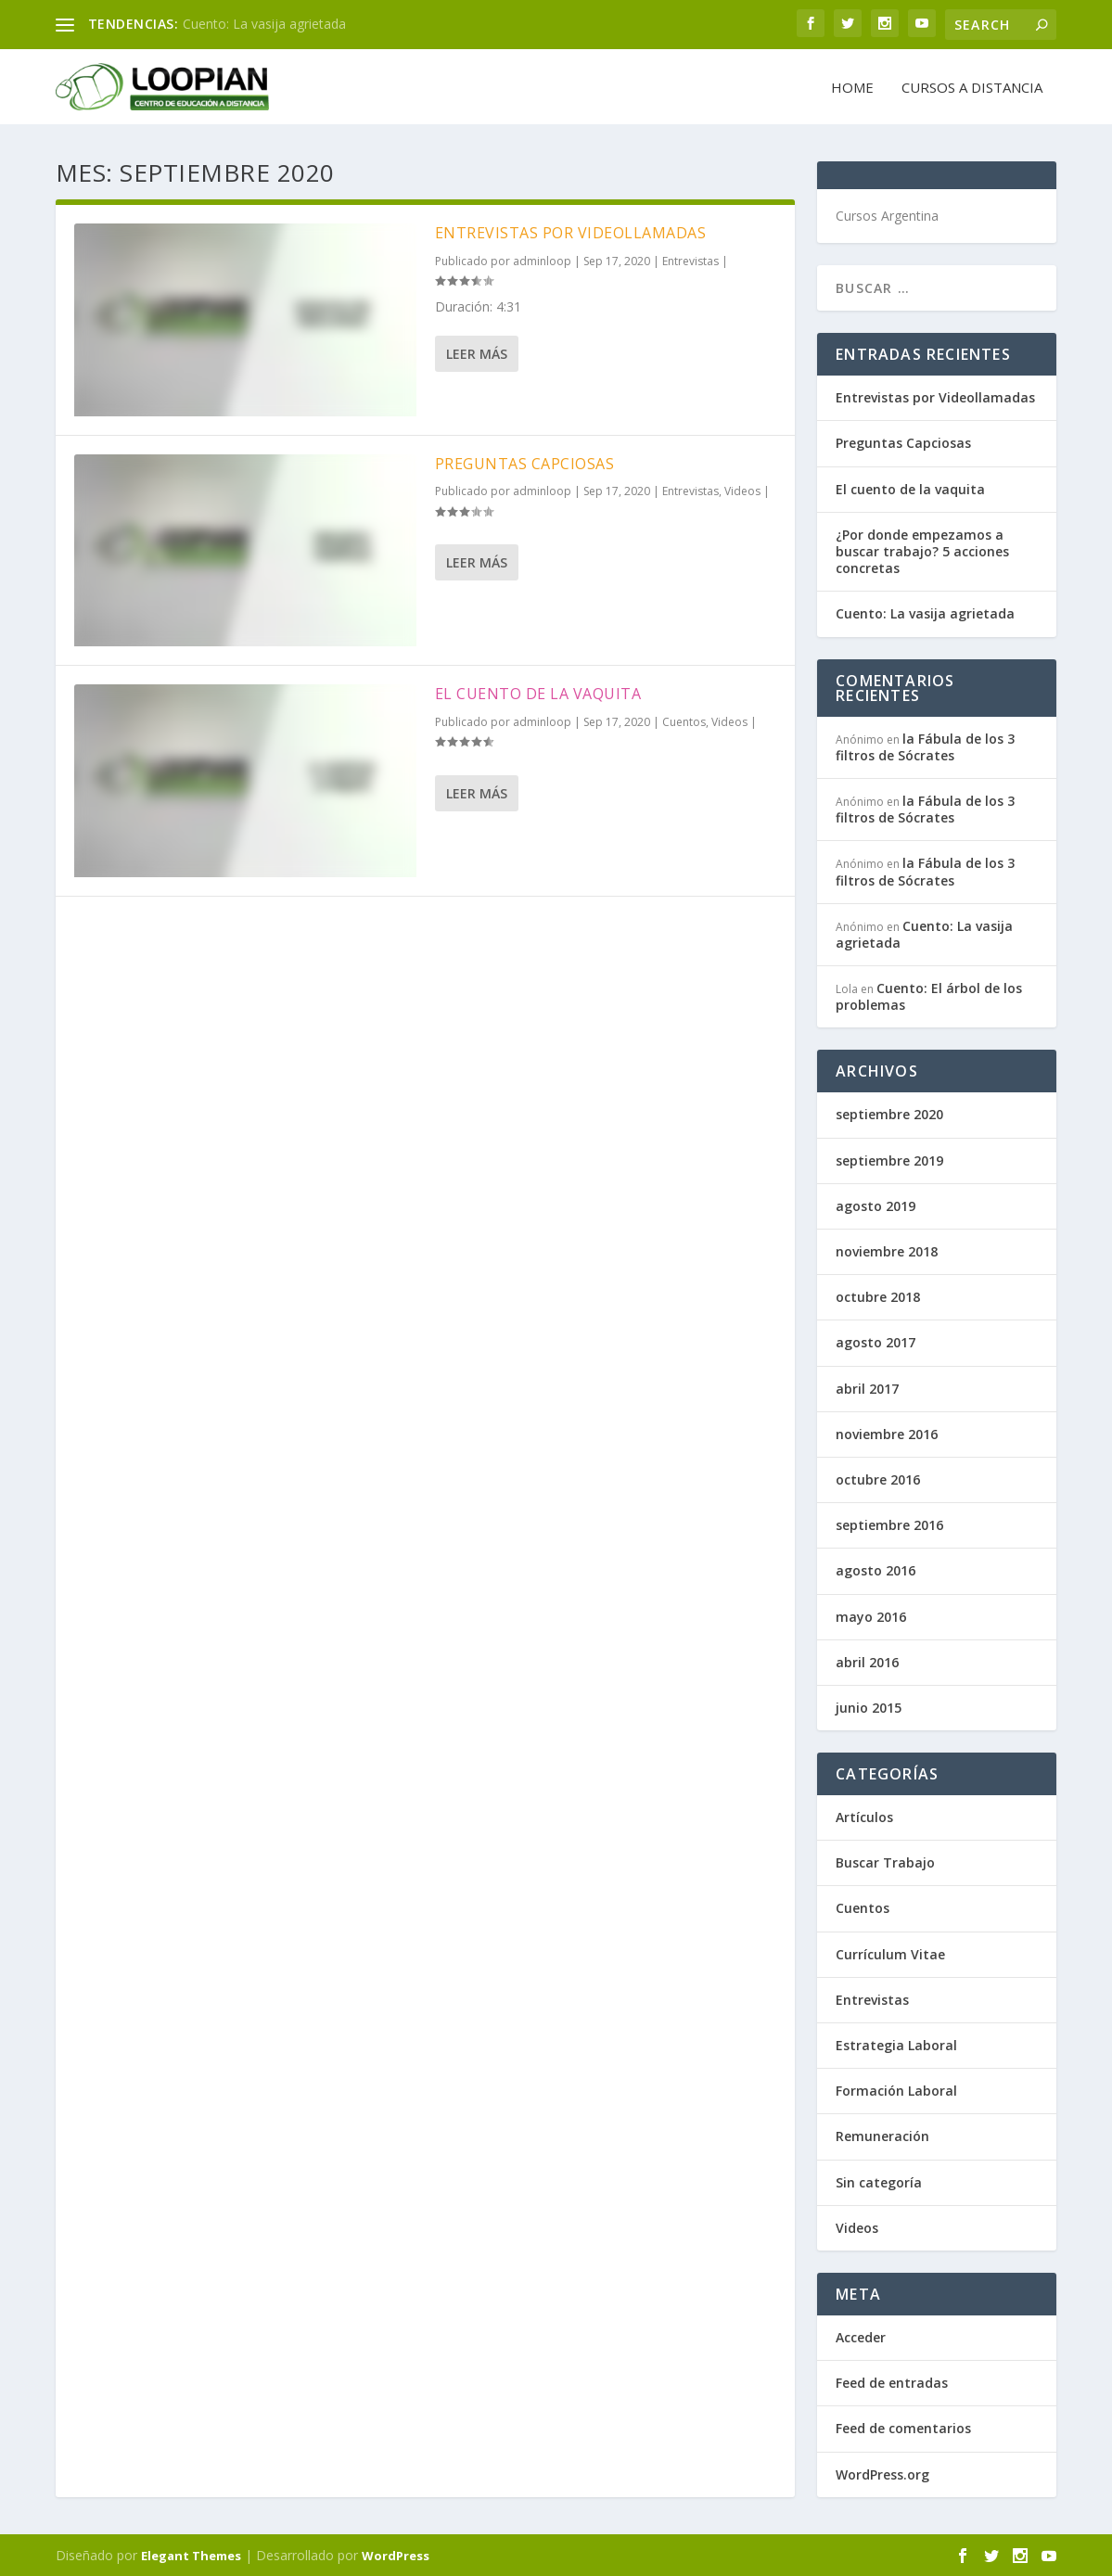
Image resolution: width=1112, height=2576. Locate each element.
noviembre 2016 (887, 1433)
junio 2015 (868, 1706)
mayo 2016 (871, 1615)
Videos (742, 490)
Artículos (864, 1816)
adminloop (542, 260)
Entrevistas (690, 260)
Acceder (861, 2336)
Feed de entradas (892, 2382)
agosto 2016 (875, 1569)
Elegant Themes (191, 2554)
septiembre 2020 (889, 1113)
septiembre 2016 (889, 1524)
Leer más (476, 353)
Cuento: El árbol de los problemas (929, 995)
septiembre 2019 (889, 1159)
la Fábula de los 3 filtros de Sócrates (925, 745)
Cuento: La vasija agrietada (264, 23)
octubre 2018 (878, 1296)
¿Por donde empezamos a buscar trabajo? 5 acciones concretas (922, 550)
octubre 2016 (878, 1478)
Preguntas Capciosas (525, 463)
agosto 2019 (875, 1205)
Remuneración (882, 2135)
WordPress (395, 2554)
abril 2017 (867, 1387)
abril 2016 (867, 1661)
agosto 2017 (875, 1341)
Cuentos (684, 721)
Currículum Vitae (890, 1953)
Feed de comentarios (903, 2427)
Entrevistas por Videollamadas (571, 232)
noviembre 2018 (887, 1250)
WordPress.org (882, 2472)
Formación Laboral (896, 2089)
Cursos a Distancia (971, 86)
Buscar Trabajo (885, 1861)
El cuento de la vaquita (538, 692)
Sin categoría (879, 2180)
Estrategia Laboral (896, 2044)
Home (852, 86)
